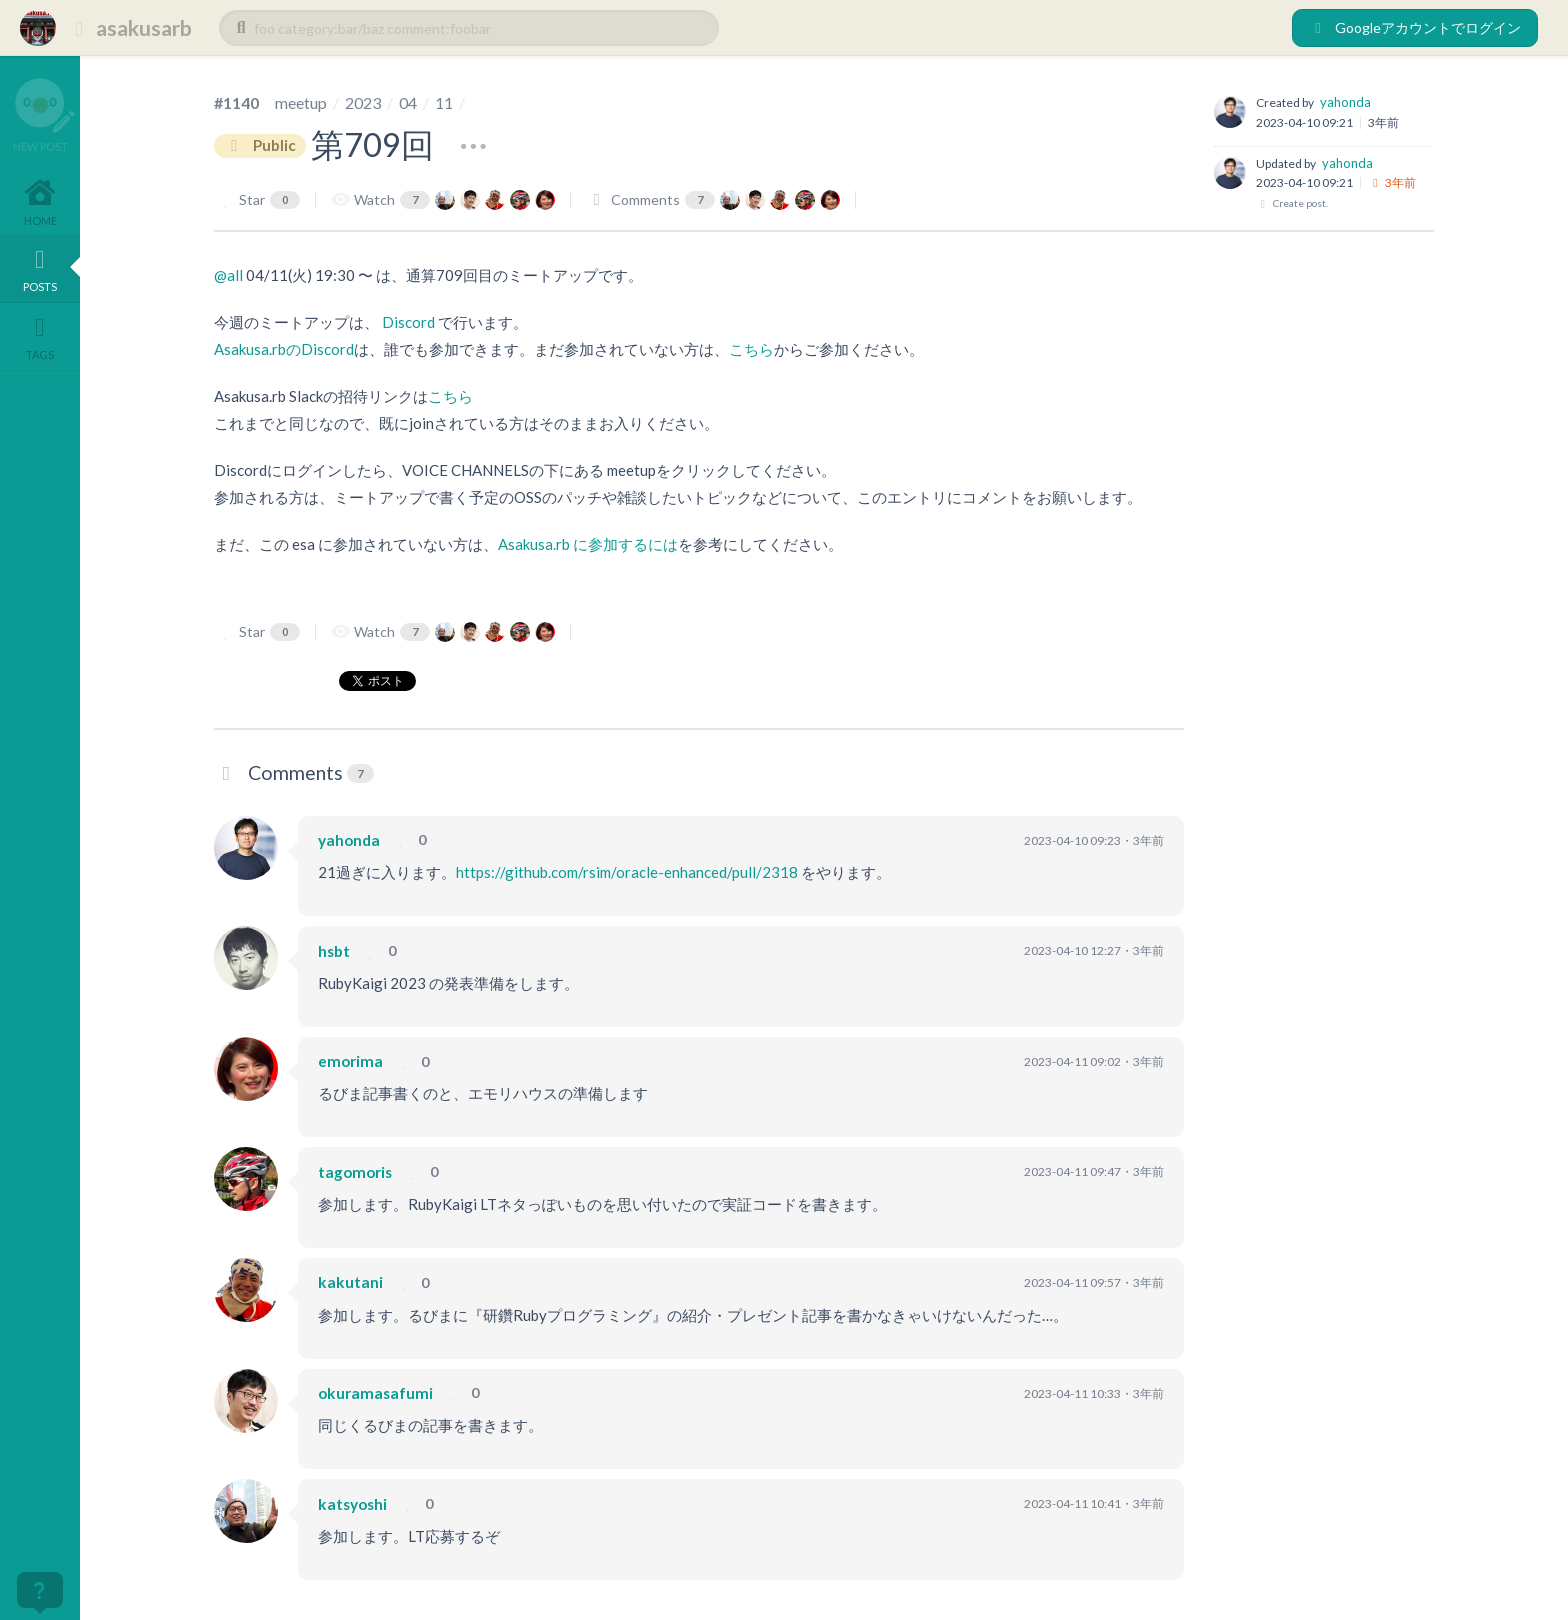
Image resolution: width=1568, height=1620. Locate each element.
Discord (408, 322)
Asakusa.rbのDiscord (284, 349)
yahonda (1345, 102)
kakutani (350, 1283)
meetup (301, 102)
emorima (350, 1062)
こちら (751, 349)
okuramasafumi (375, 1393)
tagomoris (355, 1172)
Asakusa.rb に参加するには (588, 544)
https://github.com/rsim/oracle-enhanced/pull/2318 (627, 872)
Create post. (1292, 203)
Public (260, 145)
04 (408, 102)
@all (228, 275)
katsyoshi (352, 1504)
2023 (363, 102)
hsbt (334, 951)
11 (444, 102)
